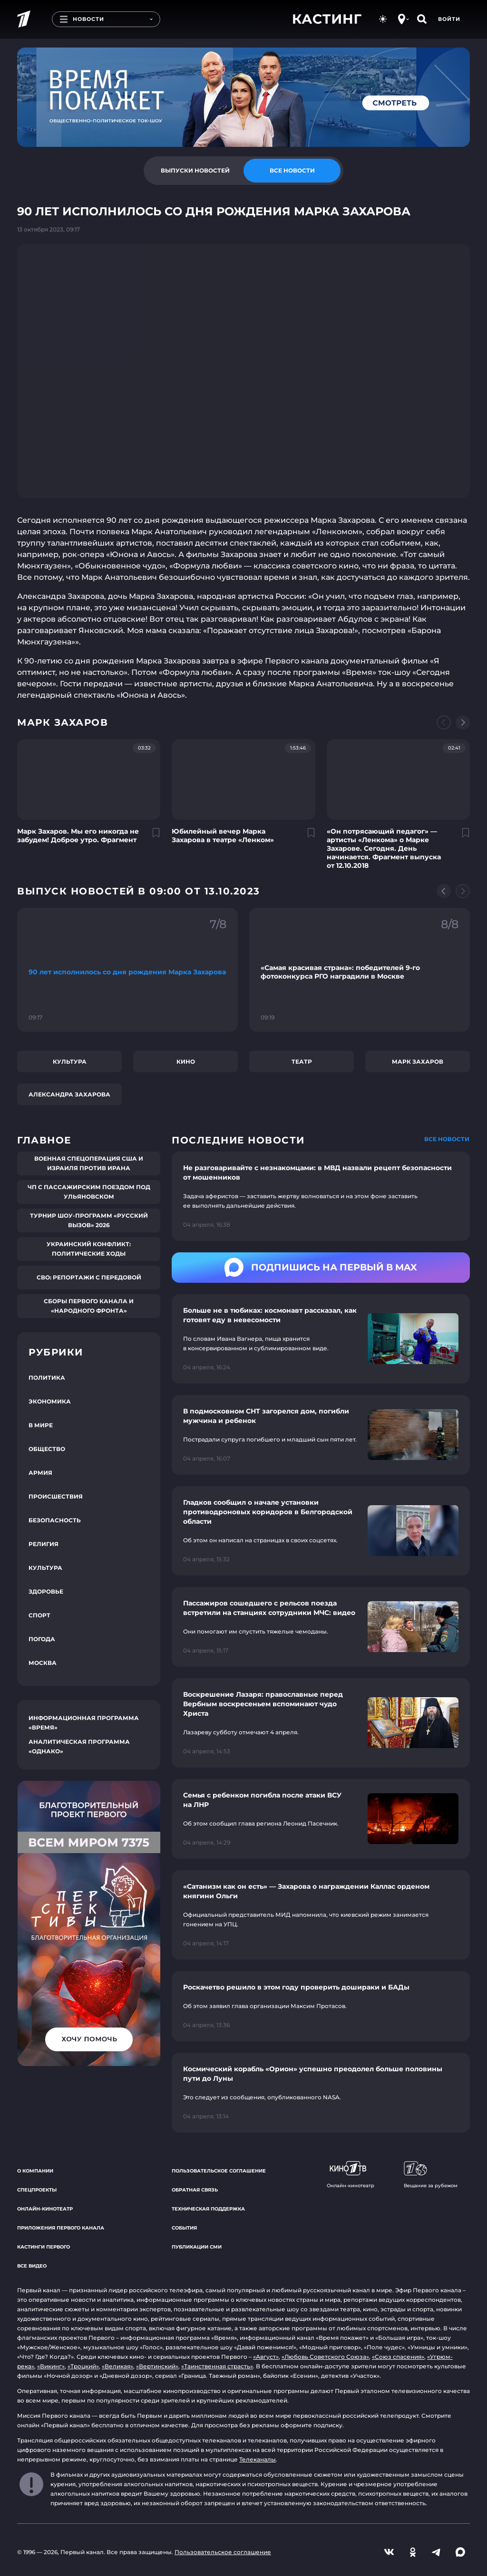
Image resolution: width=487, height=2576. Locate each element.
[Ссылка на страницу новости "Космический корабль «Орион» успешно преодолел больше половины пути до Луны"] (320, 2092)
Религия (43, 1544)
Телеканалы (257, 2459)
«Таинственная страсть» (217, 2366)
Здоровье (46, 1591)
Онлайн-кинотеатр (45, 2209)
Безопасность (55, 1520)
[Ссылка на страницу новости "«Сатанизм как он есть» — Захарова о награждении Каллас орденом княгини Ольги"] (320, 1915)
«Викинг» (51, 2366)
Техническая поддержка (208, 2209)
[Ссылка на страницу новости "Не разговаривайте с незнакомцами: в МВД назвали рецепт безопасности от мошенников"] (320, 1196)
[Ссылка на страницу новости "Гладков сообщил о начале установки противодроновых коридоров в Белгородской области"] (320, 1531)
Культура (70, 1061)
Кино (185, 1061)
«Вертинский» (157, 2366)
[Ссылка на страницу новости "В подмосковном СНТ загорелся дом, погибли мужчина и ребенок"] (320, 1434)
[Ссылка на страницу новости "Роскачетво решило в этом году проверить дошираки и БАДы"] (320, 2006)
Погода (42, 1639)
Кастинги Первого (43, 2247)
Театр (302, 1061)
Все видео (32, 2266)
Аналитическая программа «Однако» (79, 1746)
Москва (43, 1662)
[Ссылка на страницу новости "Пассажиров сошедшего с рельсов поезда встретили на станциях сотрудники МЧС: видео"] (320, 1626)
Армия (40, 1472)
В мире (41, 1425)
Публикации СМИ (197, 2247)
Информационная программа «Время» (84, 1722)
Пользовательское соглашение (219, 2171)
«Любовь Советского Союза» (325, 2356)
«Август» (266, 2356)
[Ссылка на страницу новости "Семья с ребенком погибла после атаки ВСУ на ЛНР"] (320, 1818)
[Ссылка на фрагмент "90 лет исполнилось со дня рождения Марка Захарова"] (127, 970)
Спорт (39, 1615)
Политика (47, 1377)
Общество (47, 1448)
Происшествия (56, 1496)
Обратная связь (195, 2190)
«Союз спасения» (398, 2356)
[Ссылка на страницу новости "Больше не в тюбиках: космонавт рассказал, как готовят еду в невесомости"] (320, 1339)
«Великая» (117, 2366)
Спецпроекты (37, 2190)
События (184, 2228)
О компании (35, 2171)
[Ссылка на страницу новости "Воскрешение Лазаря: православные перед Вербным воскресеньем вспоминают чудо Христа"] (320, 1723)
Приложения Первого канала (60, 2228)
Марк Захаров (417, 1061)
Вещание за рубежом (431, 2175)
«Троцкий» (83, 2366)
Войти (449, 19)
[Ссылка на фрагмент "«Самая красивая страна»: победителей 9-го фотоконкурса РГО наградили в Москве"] (359, 970)
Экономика (50, 1401)
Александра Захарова (69, 1094)
